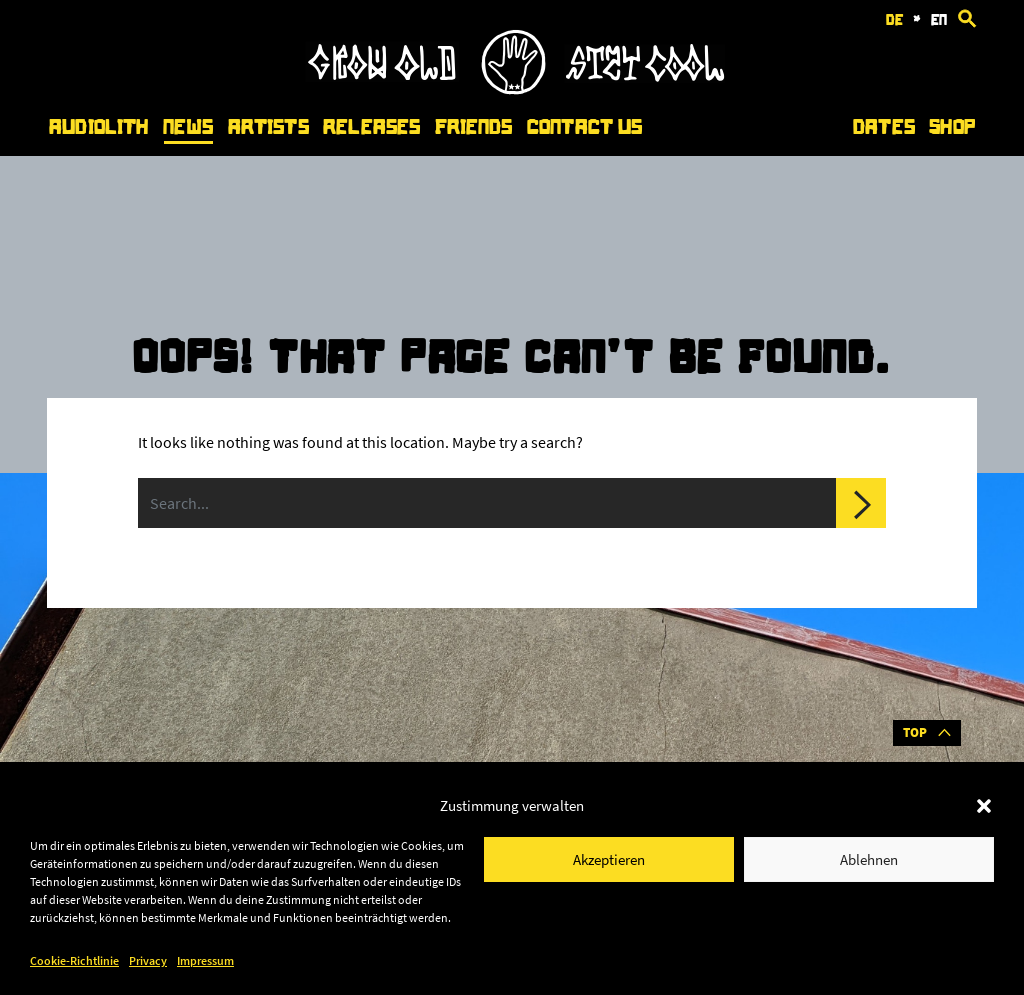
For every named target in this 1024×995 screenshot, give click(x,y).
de (894, 20)
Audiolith (98, 127)
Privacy (148, 960)
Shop (952, 127)
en (939, 20)
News (188, 127)
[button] (984, 806)
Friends (474, 127)
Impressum (205, 960)
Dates (884, 127)
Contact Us (584, 127)
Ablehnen (869, 859)
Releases (371, 127)
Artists (268, 127)
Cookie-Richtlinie (74, 960)
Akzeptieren (609, 859)
